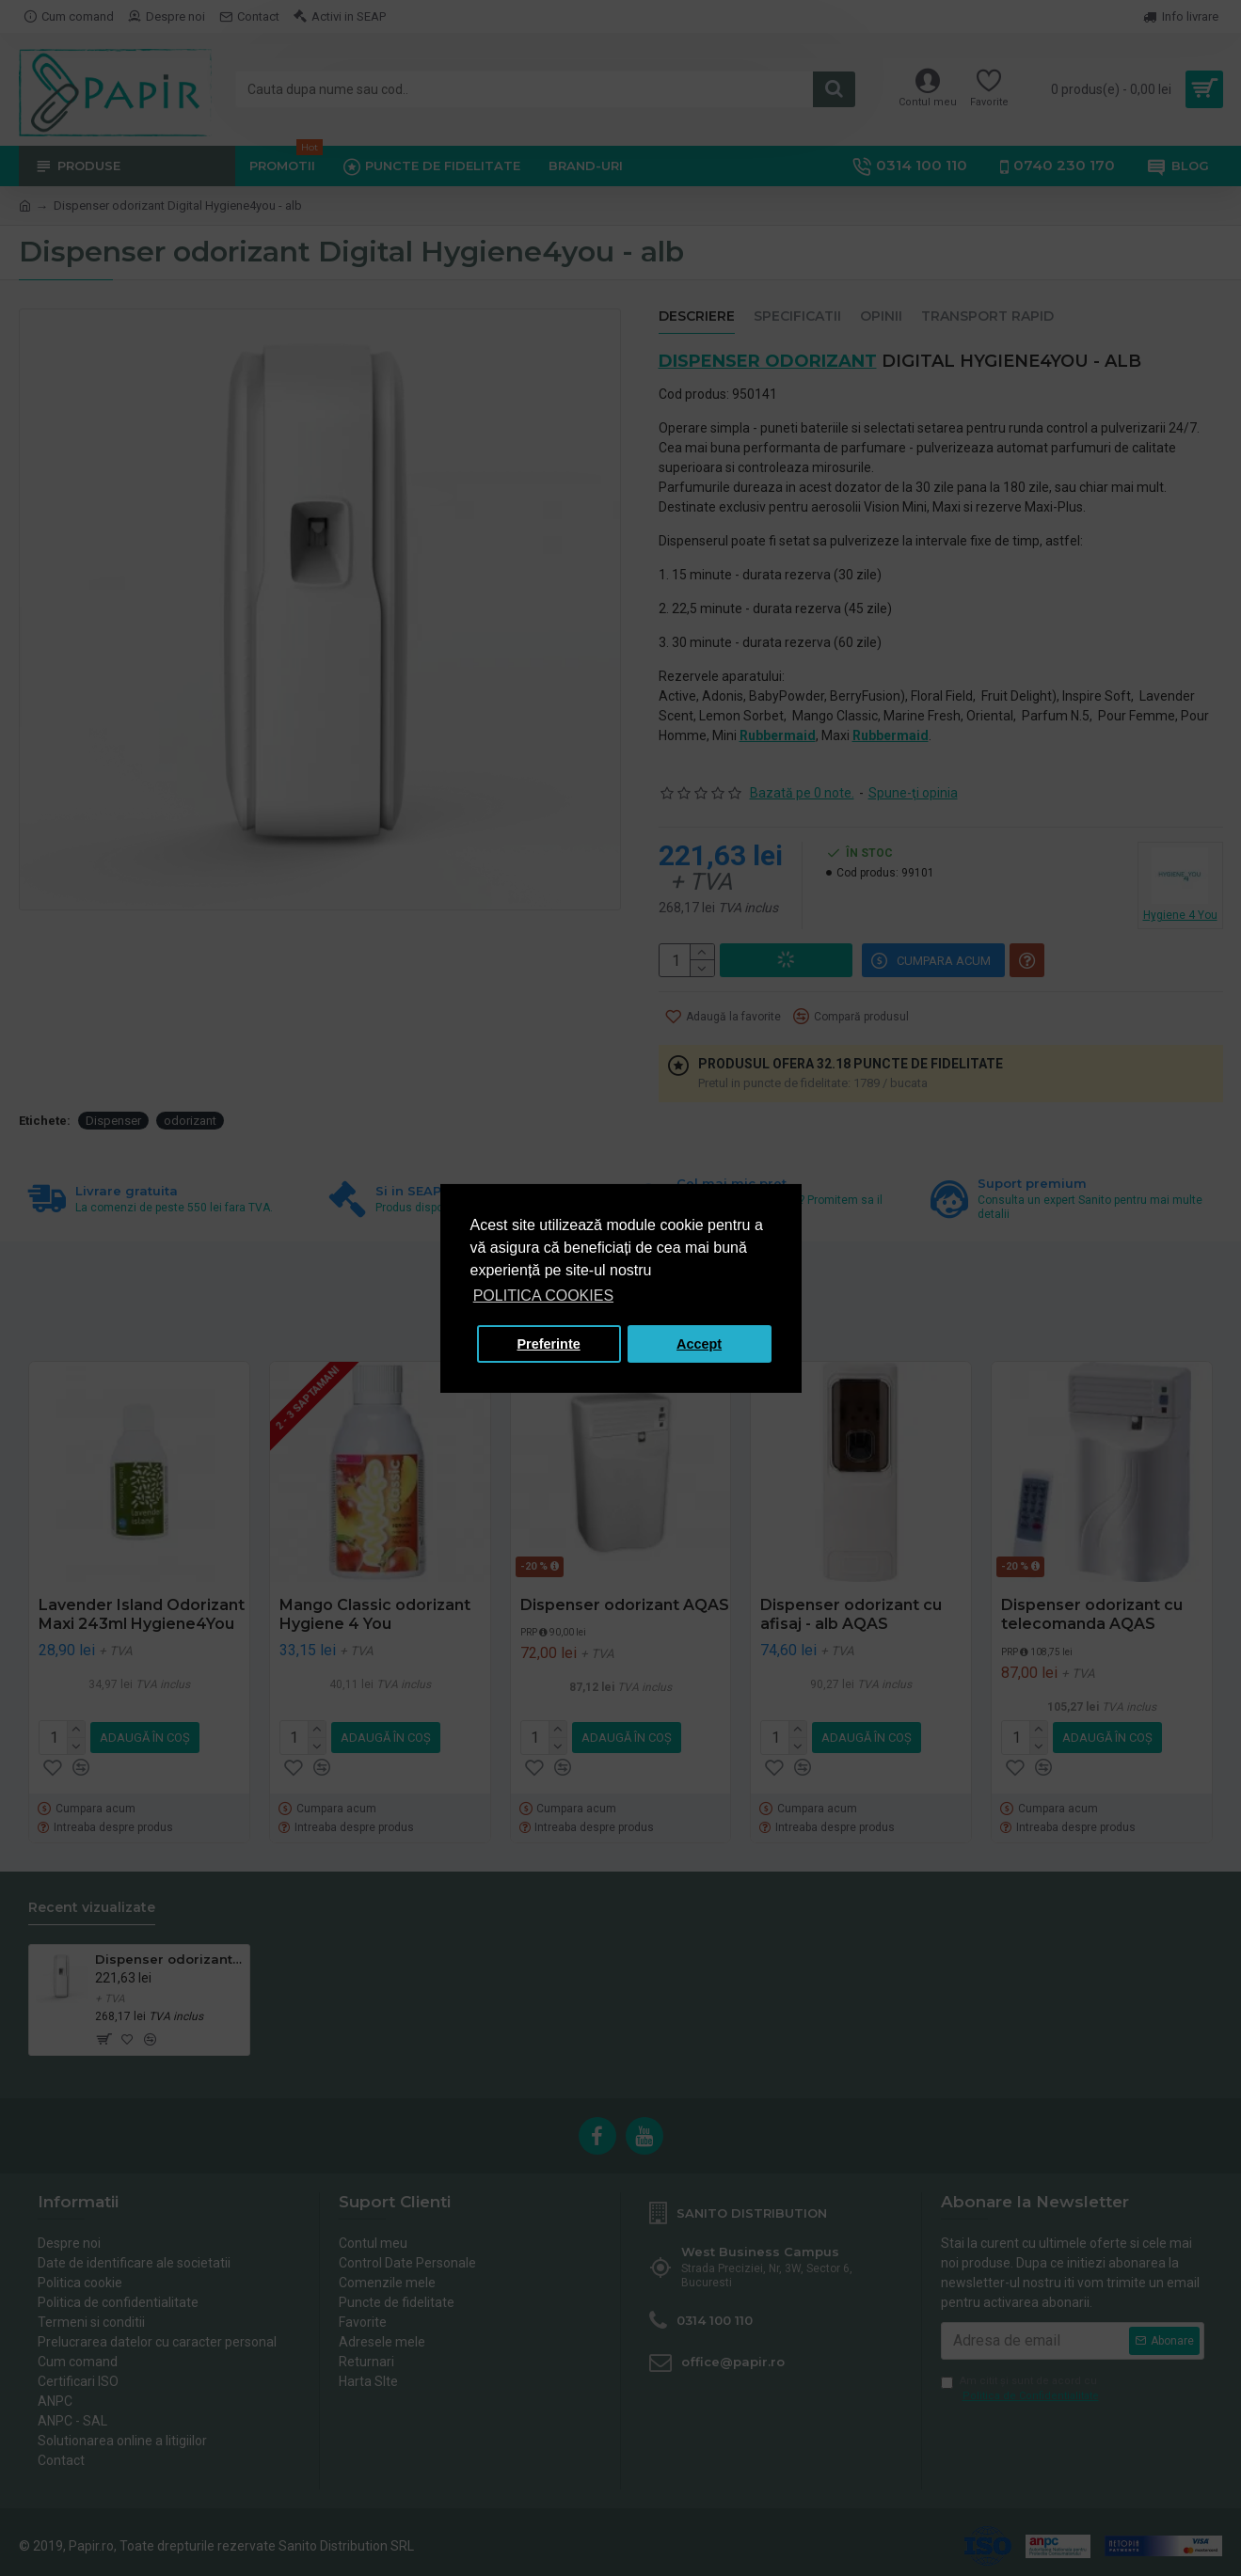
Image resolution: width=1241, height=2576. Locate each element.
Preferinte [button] (549, 1343)
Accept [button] (699, 1343)
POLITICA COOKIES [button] (543, 1296)
